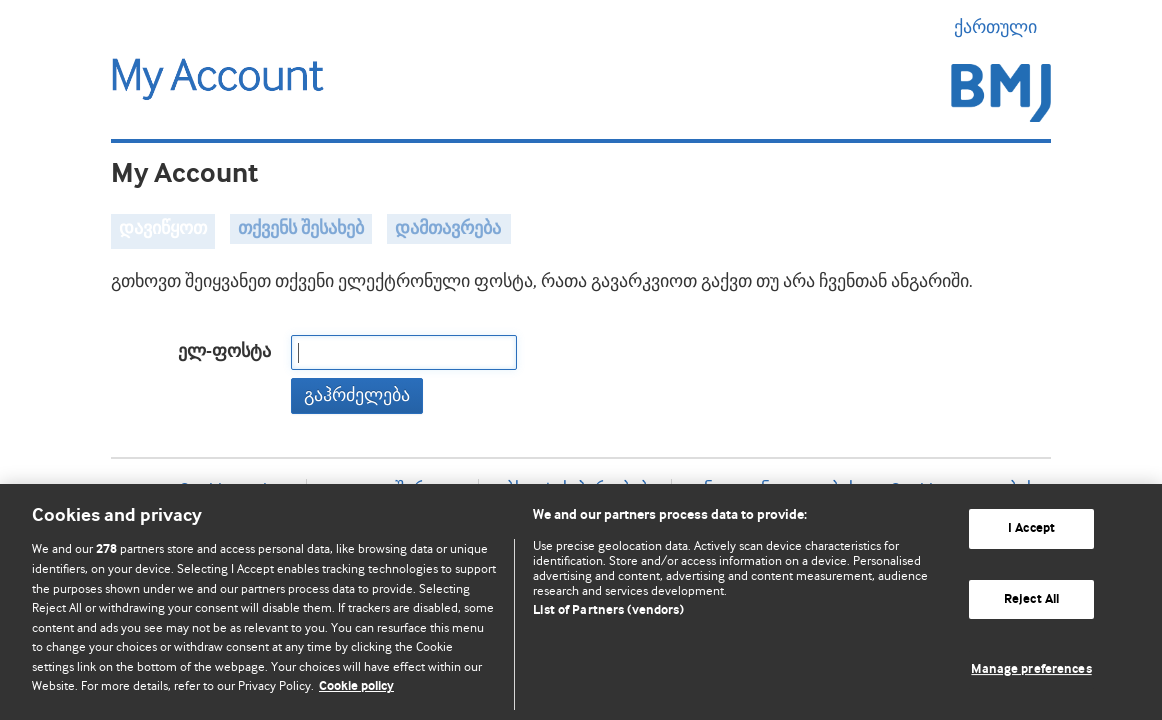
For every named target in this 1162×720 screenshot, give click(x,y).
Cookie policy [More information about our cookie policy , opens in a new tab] (356, 686)
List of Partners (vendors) (608, 610)
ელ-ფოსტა (224, 352)
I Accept (1031, 528)
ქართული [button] (1002, 27)
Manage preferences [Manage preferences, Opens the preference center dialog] (1031, 669)
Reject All (1031, 599)
